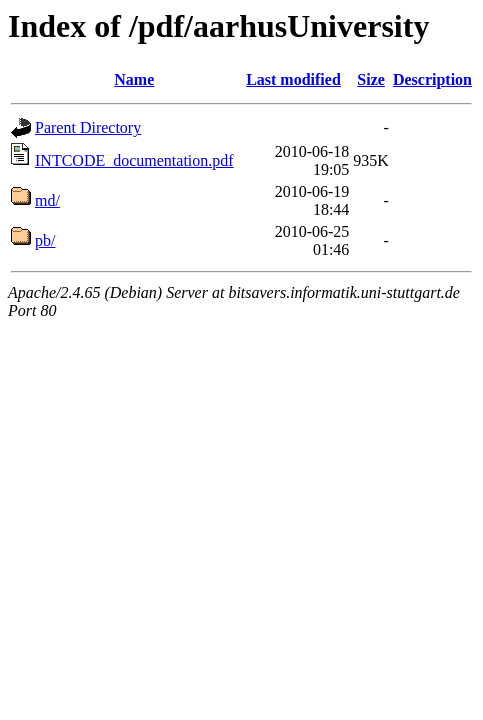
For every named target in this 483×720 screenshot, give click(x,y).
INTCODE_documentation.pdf (134, 160)
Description (432, 79)
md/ (47, 200)
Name (134, 79)
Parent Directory (88, 127)
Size (371, 79)
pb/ (45, 240)
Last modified (293, 79)
